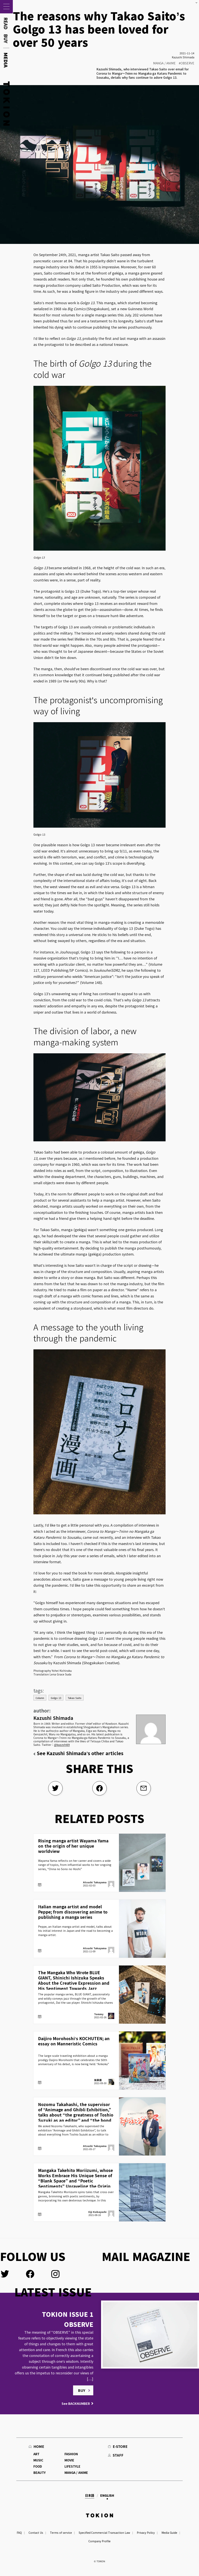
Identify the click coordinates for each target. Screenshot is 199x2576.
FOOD (37, 2466)
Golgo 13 (56, 1698)
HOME (38, 2447)
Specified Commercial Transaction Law (104, 2532)
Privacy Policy (146, 2532)
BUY (81, 2391)
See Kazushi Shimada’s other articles (80, 1753)
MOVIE (69, 2460)
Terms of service (61, 2532)
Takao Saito (74, 1698)
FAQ (19, 2532)
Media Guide (169, 2532)
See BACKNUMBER (76, 2403)
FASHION (71, 2454)
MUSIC (38, 2460)
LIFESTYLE (72, 2466)
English (107, 2495)
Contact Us (36, 2532)
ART (36, 2454)
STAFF (118, 2455)
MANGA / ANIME (164, 63)
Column (40, 1698)
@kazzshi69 (62, 1744)
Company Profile (99, 2541)
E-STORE (120, 2447)
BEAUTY (39, 2472)
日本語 (89, 2495)
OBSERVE (187, 63)
